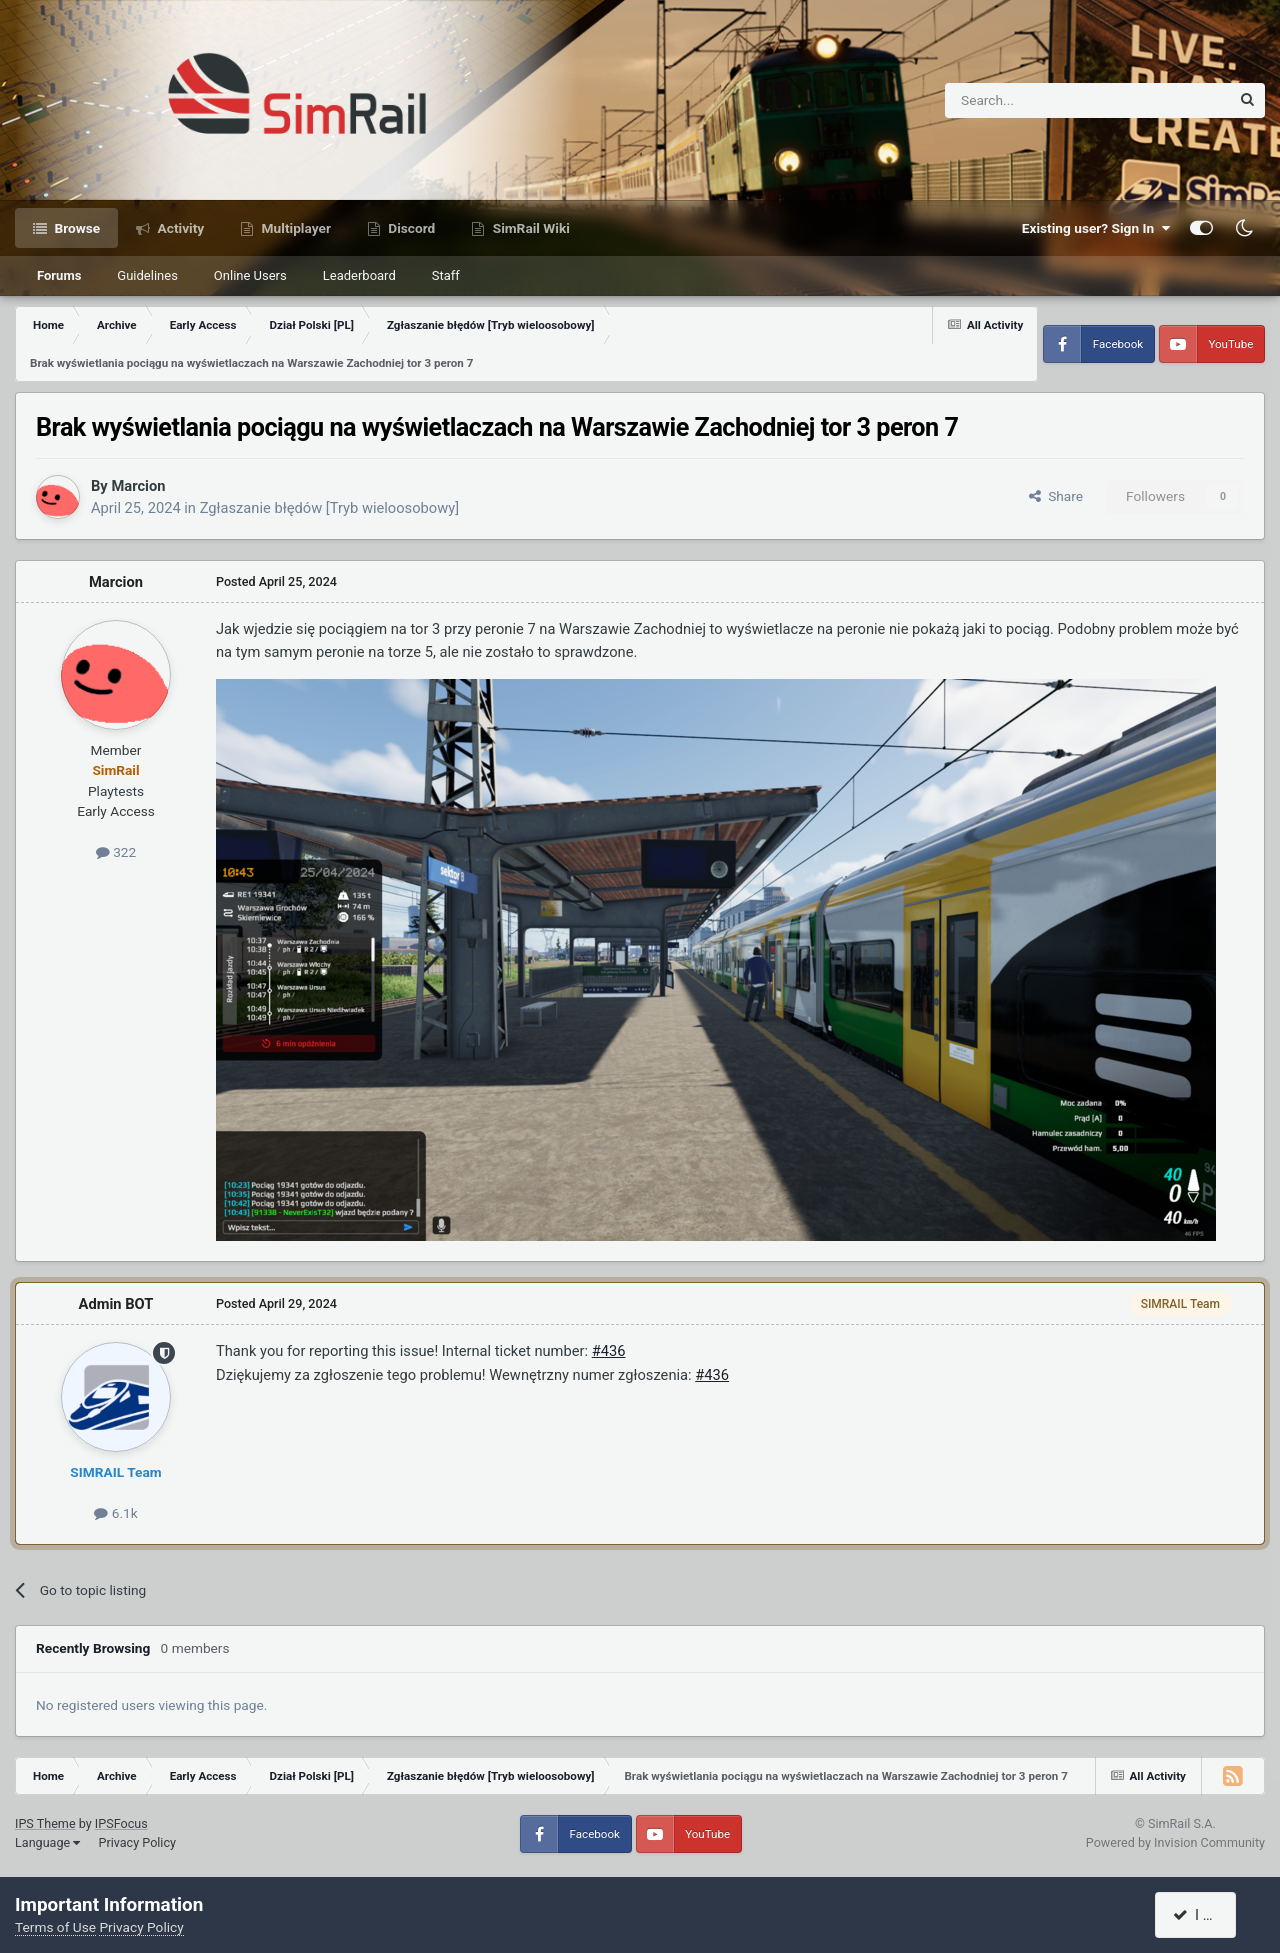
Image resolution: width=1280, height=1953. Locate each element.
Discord (410, 228)
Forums (59, 275)
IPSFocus (121, 1823)
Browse (75, 228)
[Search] (1038, 100)
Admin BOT (116, 1304)
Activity (179, 228)
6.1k (115, 1513)
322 (116, 852)
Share (1056, 496)
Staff (446, 275)
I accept (1207, 1915)
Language (47, 1842)
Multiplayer (294, 228)
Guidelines (147, 275)
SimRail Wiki (529, 228)
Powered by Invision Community (1175, 1842)
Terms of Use (55, 1927)
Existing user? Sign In (1096, 228)
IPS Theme (45, 1823)
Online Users (250, 275)
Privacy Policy (137, 1842)
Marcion (138, 486)
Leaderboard (359, 275)
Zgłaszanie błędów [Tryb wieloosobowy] (329, 508)
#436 (609, 1351)
